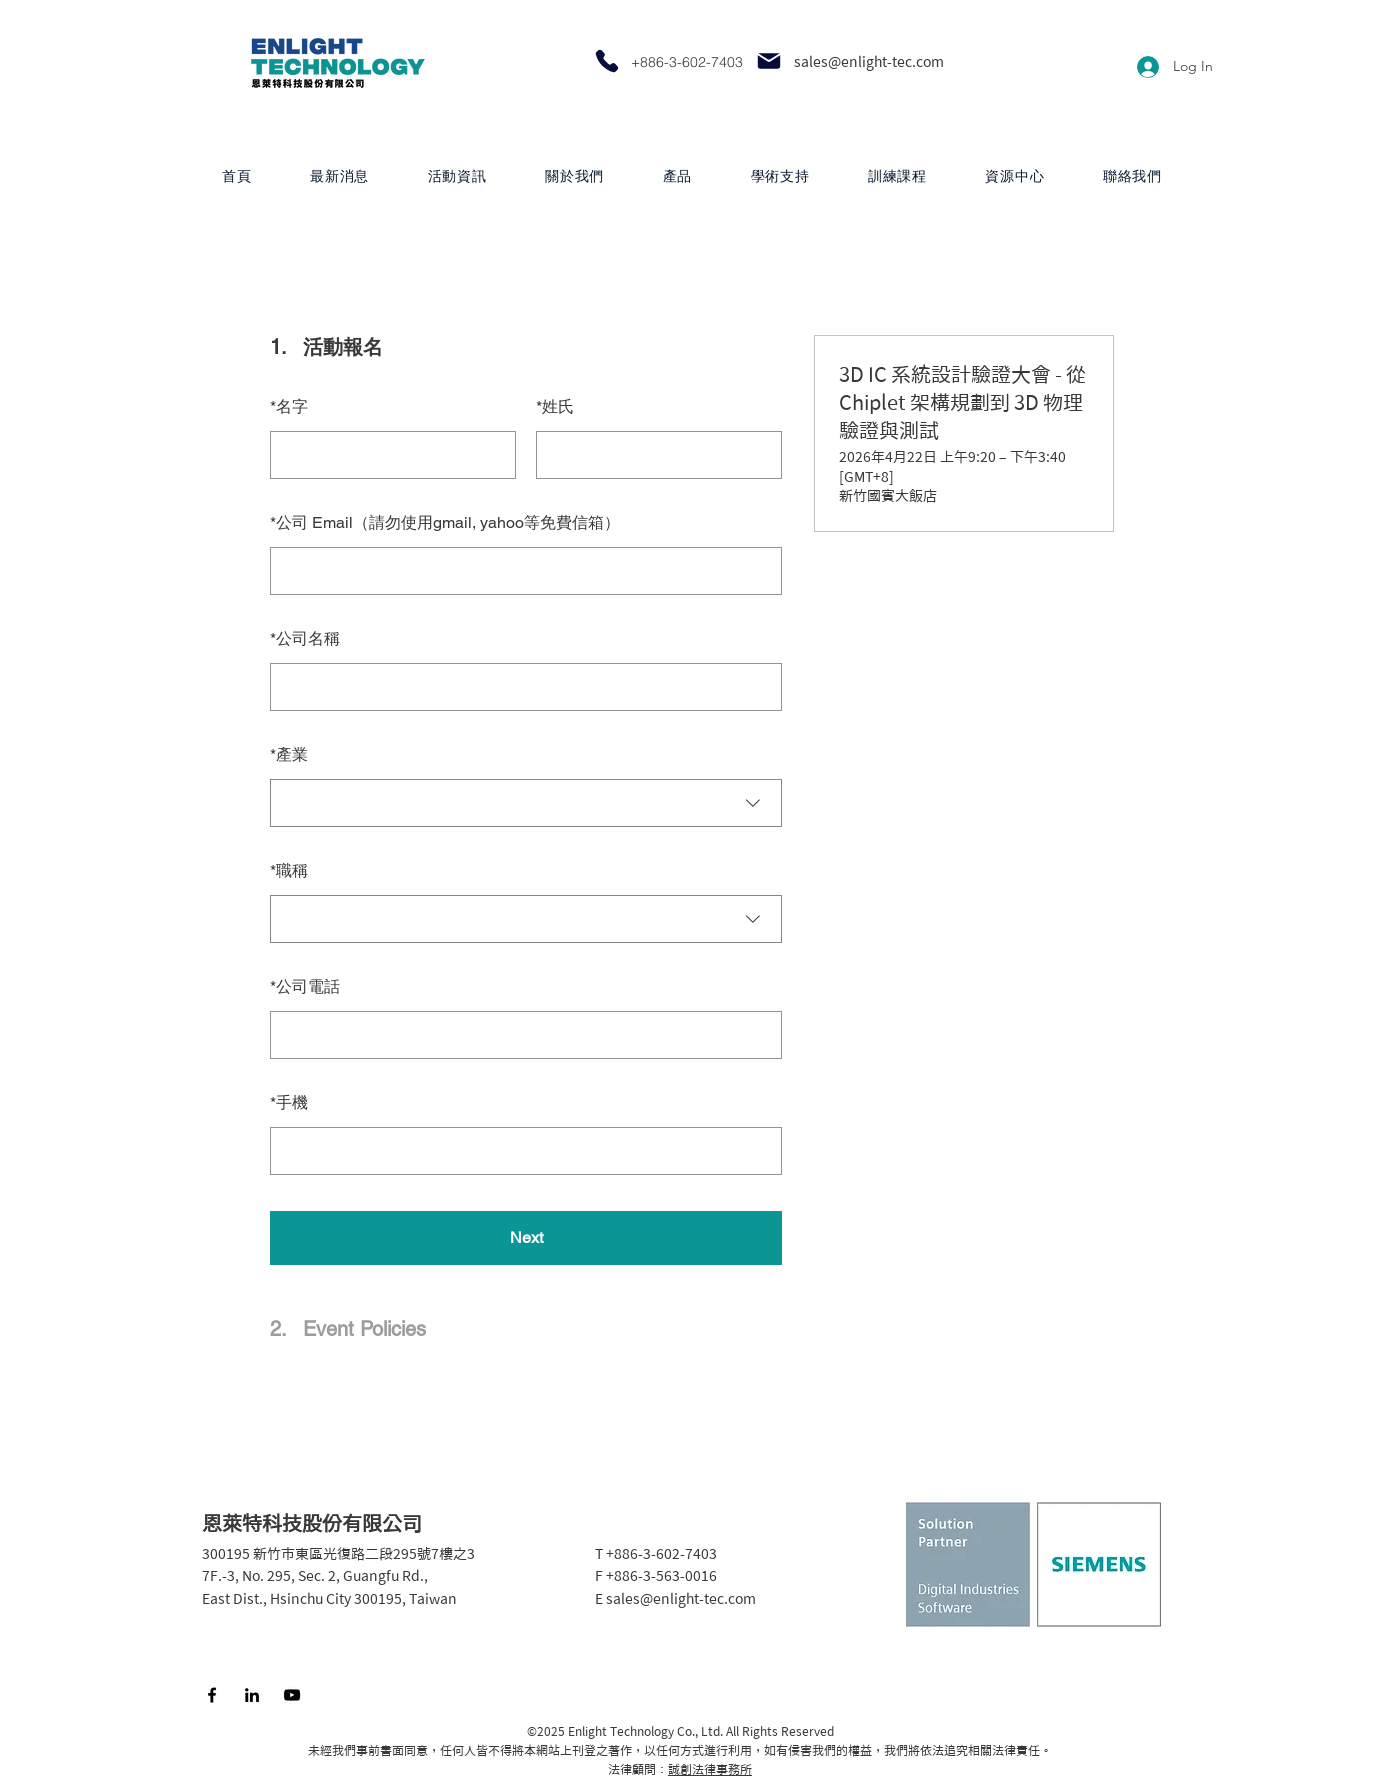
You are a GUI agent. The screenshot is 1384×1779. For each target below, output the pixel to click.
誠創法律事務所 (710, 1769)
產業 (289, 754)
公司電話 (305, 986)
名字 (289, 406)
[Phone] (607, 61)
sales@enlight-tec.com (869, 62)
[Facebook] (212, 1695)
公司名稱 (305, 638)
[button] (677, 176)
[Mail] (769, 61)
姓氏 (555, 406)
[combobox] (526, 803)
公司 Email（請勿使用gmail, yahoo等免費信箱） (445, 522)
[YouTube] (292, 1695)
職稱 (289, 870)
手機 (289, 1102)
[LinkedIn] (252, 1695)
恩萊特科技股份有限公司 (312, 1523)
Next (526, 1237)
